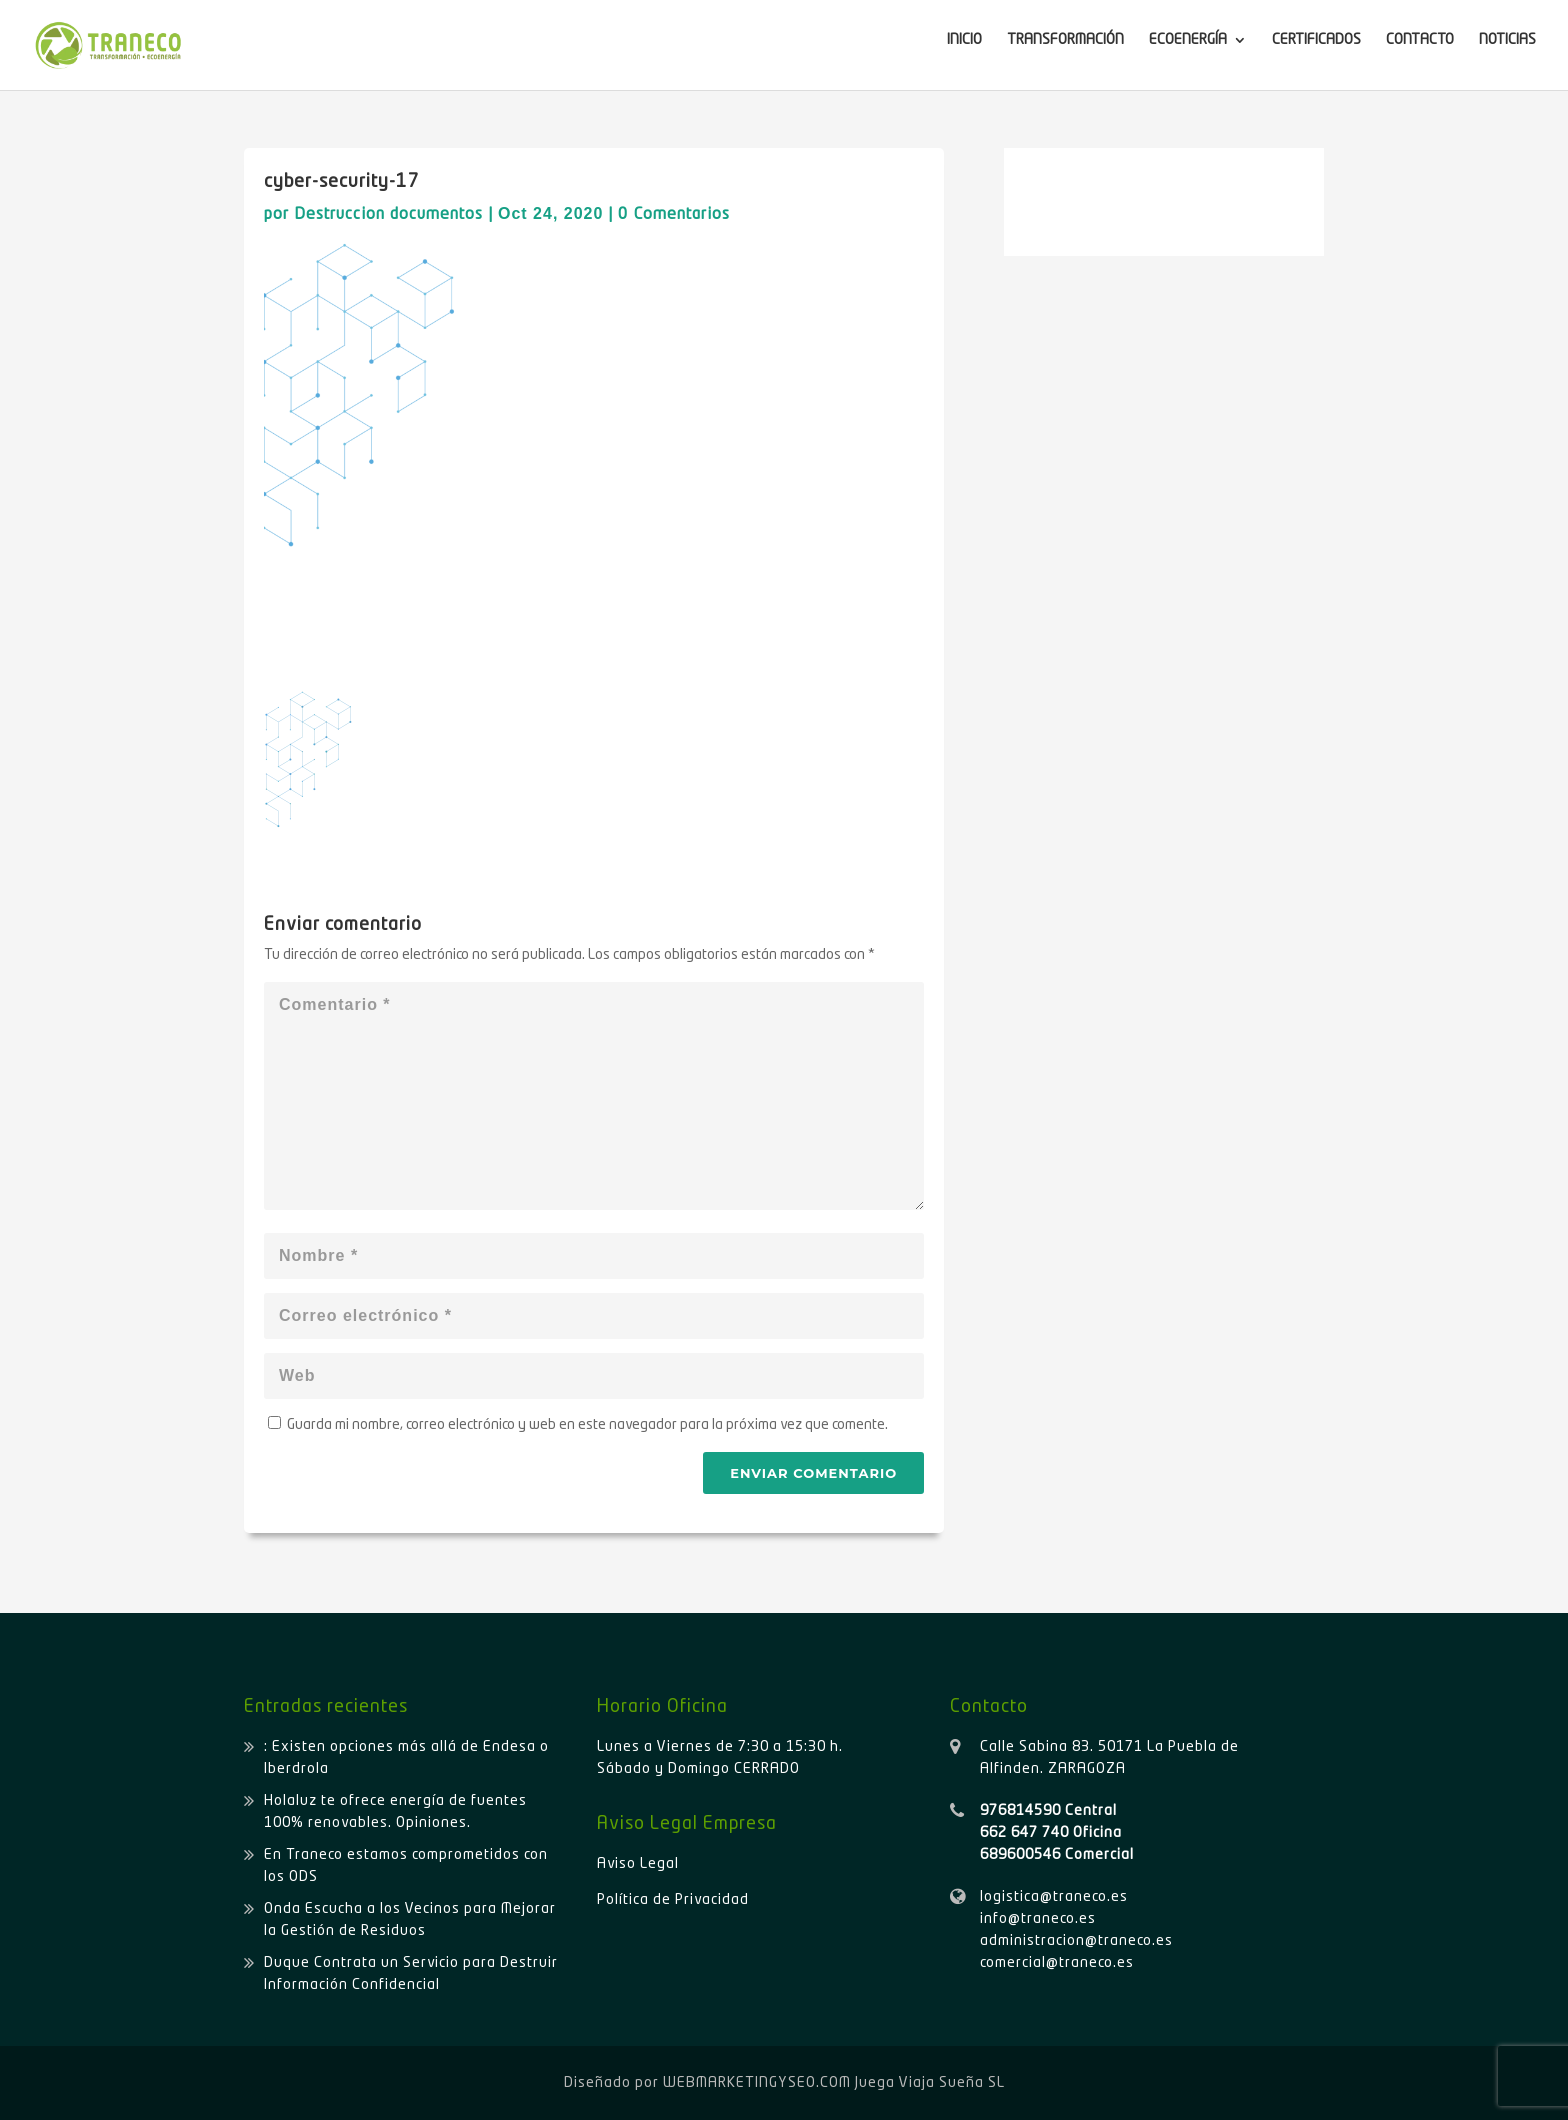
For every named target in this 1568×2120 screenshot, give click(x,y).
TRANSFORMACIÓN (1065, 40)
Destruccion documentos (388, 215)
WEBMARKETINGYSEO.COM (757, 2083)
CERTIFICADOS (1316, 40)
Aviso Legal (638, 1864)
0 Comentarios (674, 215)
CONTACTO (1420, 40)
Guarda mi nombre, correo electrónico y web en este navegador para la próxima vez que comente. (587, 1425)
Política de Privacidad (673, 1900)
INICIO (964, 40)
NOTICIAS (1507, 40)
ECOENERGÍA (1188, 40)
